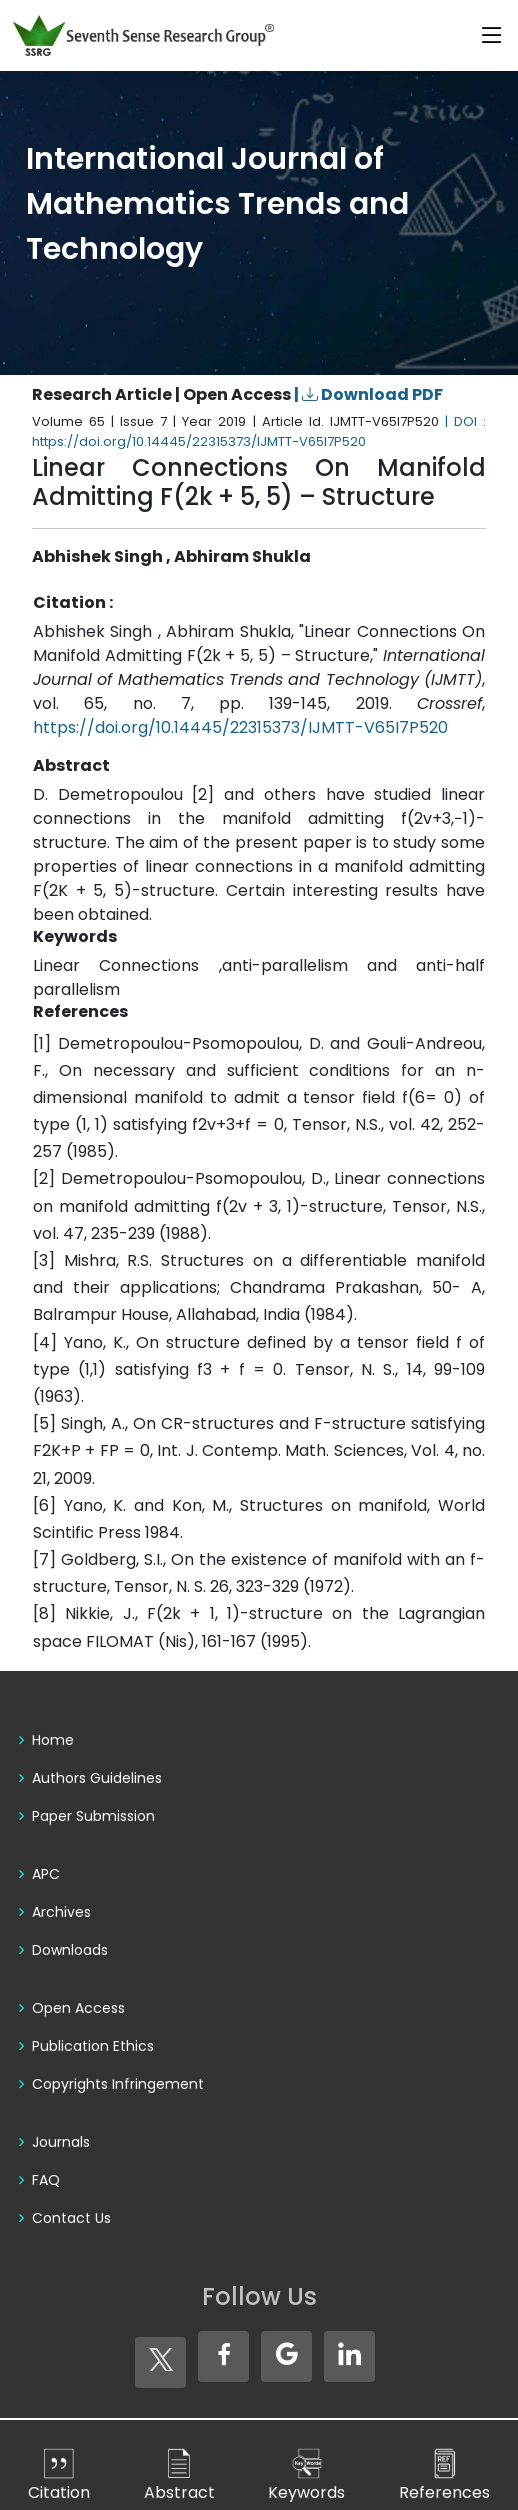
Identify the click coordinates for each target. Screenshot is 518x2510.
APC (46, 1874)
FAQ (46, 2180)
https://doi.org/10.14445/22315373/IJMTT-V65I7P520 (240, 727)
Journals (61, 2142)
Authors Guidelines (97, 1778)
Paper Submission (93, 1816)
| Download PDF (368, 394)
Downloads (70, 1950)
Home (53, 1740)
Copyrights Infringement (118, 2084)
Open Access (78, 2008)
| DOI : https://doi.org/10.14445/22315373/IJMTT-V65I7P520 (259, 431)
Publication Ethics (93, 2046)
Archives (61, 1912)
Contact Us (71, 2218)
